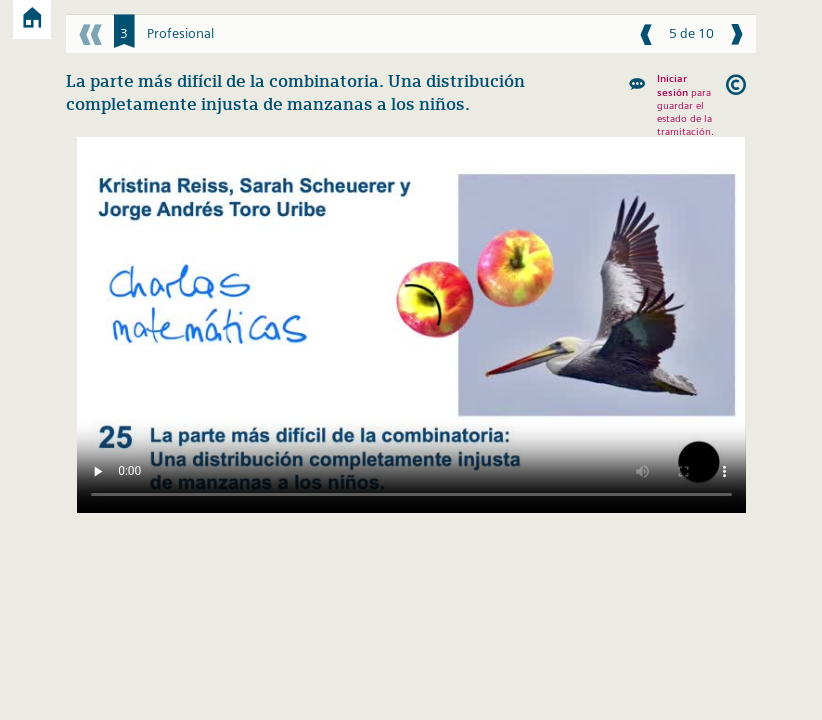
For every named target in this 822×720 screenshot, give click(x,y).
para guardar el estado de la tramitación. (685, 104)
